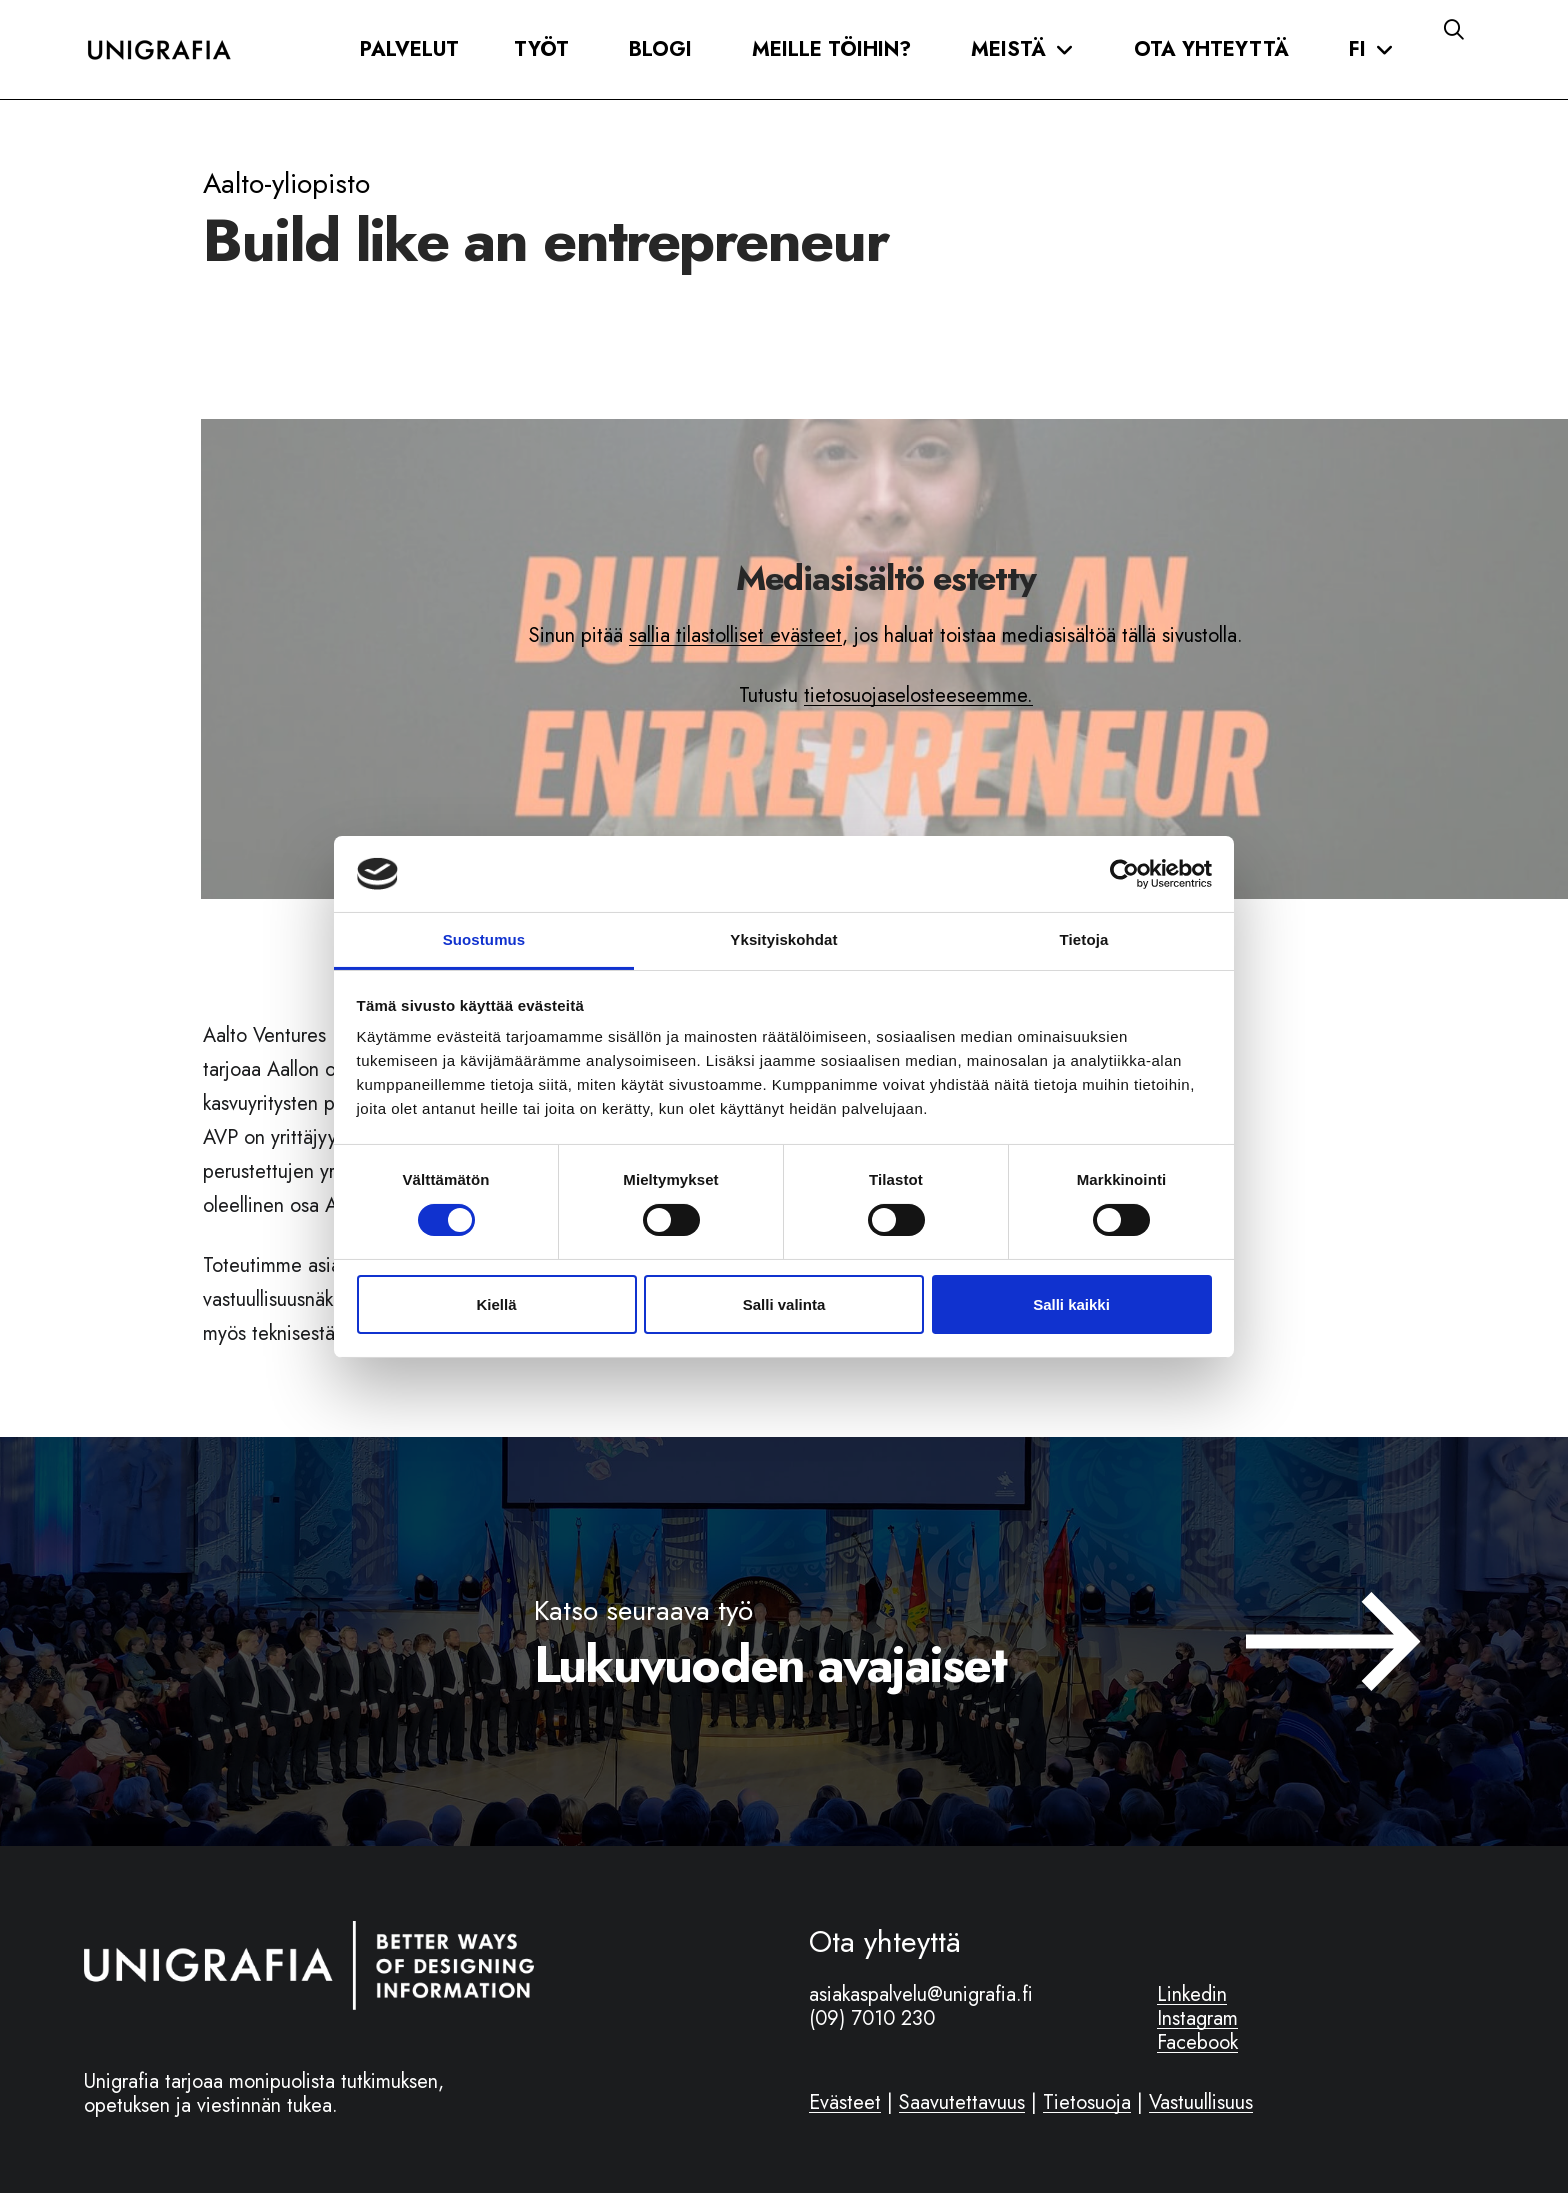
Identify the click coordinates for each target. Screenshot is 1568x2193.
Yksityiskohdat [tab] (783, 939)
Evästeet (845, 2102)
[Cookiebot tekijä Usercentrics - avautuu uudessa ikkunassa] (1124, 874)
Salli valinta (784, 1304)
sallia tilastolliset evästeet (735, 635)
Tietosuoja (1087, 2102)
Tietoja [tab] (1084, 939)
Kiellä (496, 1304)
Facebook (1197, 2042)
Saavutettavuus (962, 2102)
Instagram (1197, 2018)
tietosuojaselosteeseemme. (918, 695)
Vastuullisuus (1201, 2102)
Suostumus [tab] (484, 939)
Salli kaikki (1071, 1304)
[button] (409, 50)
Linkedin (1192, 1994)
